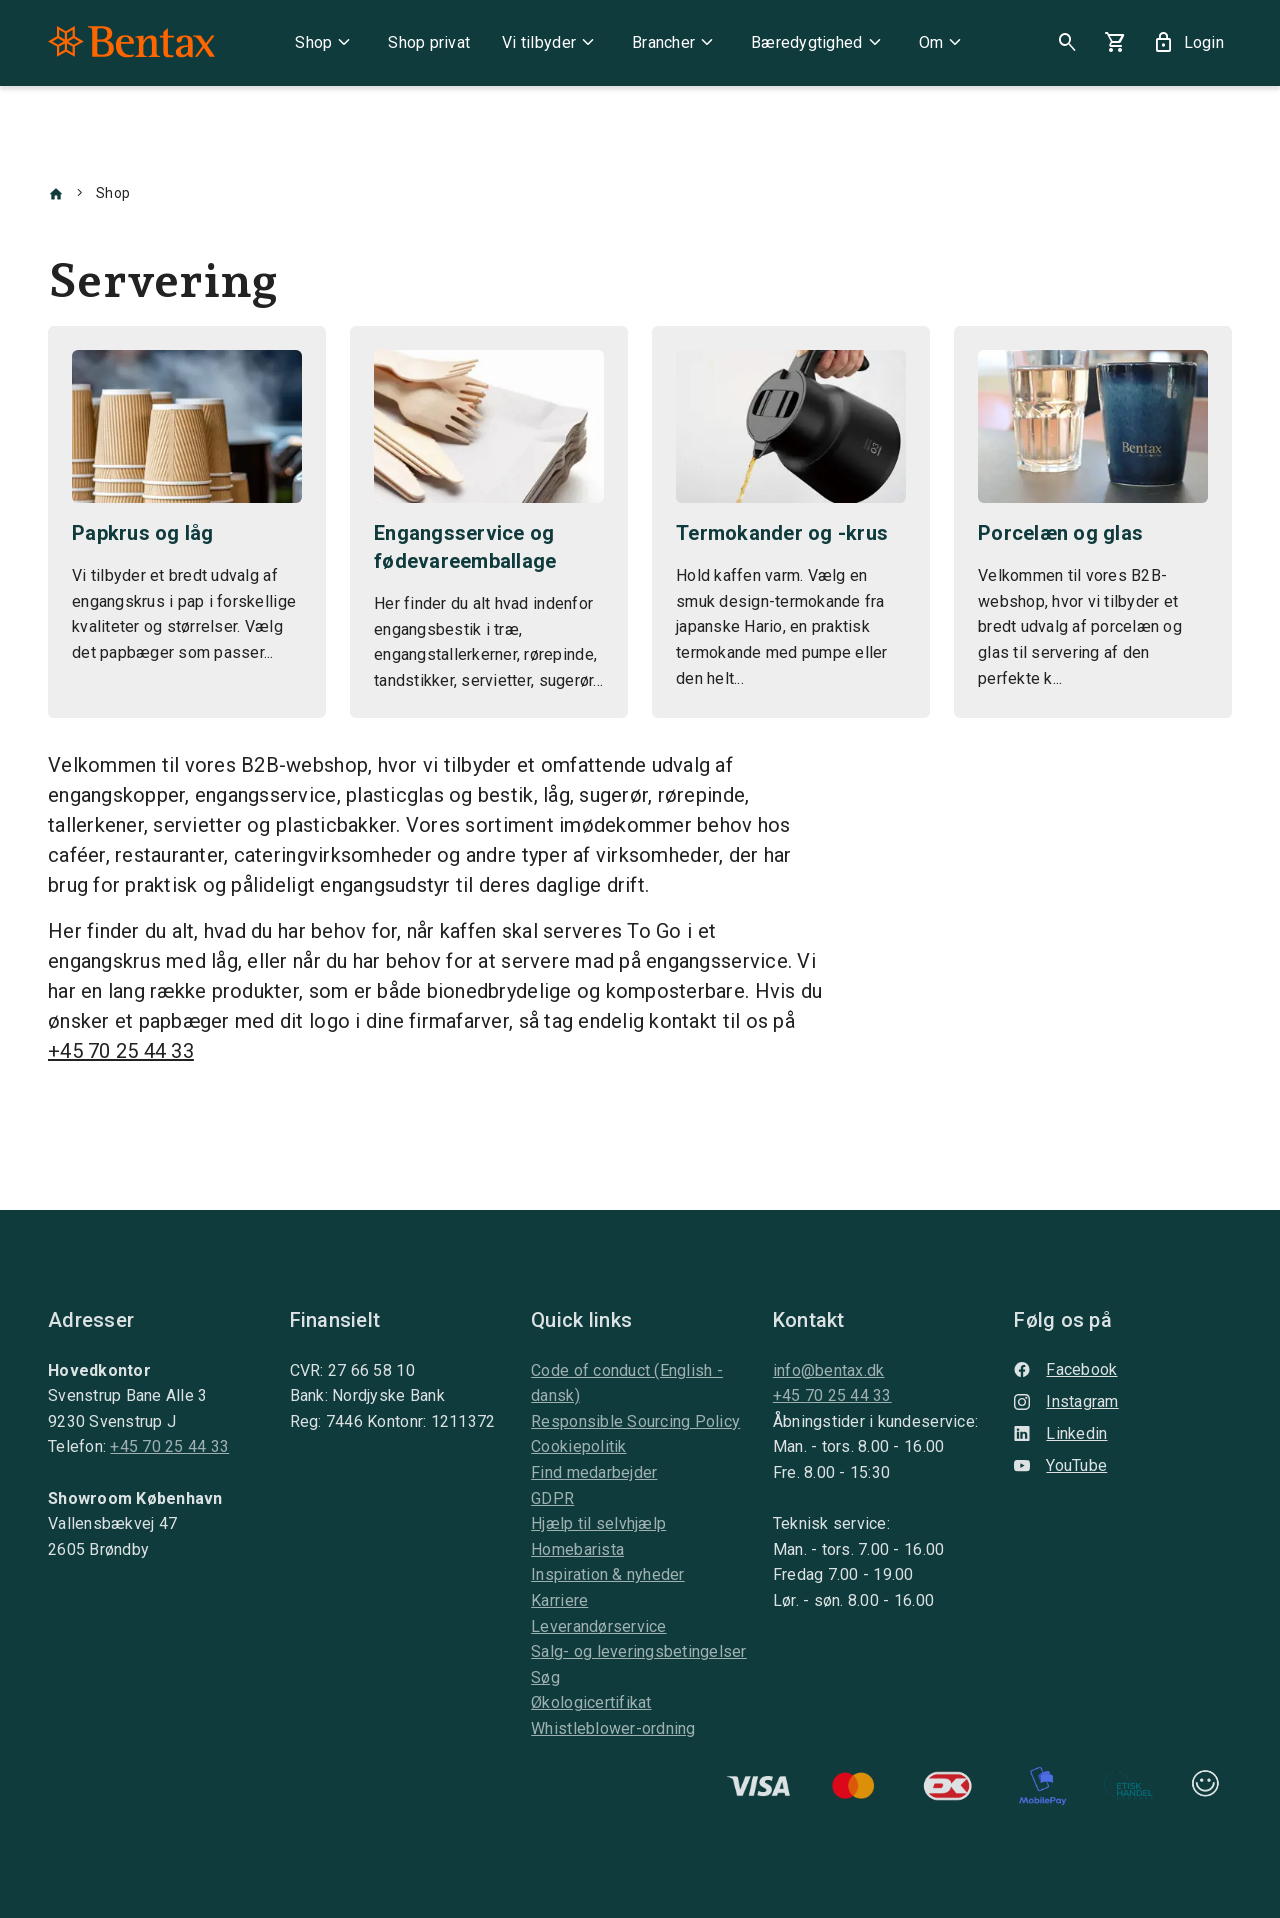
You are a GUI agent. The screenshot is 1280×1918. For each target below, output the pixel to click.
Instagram (1066, 1401)
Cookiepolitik (578, 1446)
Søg (545, 1677)
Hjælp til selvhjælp (598, 1523)
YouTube (1060, 1465)
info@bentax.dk (829, 1370)
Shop (325, 43)
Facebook (1065, 1369)
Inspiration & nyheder (607, 1574)
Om (943, 43)
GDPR (552, 1498)
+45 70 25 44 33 (121, 1051)
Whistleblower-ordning (613, 1728)
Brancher (675, 43)
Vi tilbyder (551, 43)
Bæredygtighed (818, 43)
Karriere (559, 1600)
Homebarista (577, 1549)
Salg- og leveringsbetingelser (639, 1651)
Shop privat (429, 42)
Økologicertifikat (591, 1702)
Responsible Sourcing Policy (635, 1421)
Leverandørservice (598, 1626)
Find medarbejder (594, 1472)
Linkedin (1060, 1433)
